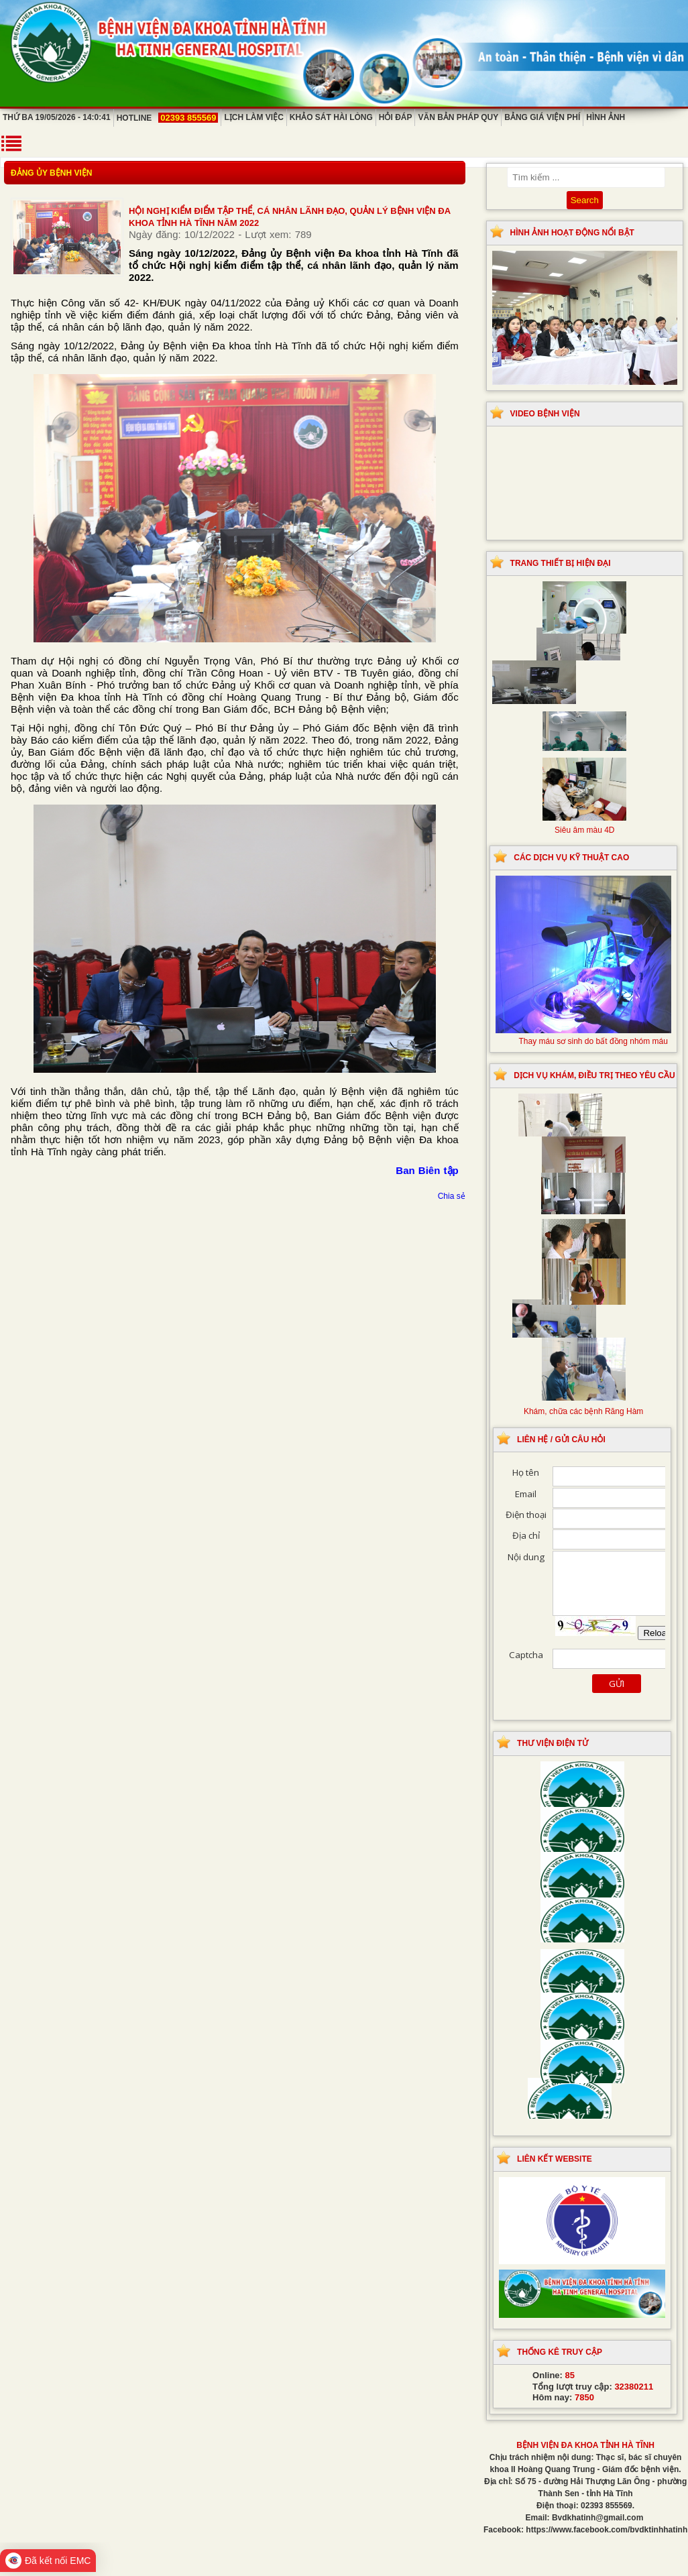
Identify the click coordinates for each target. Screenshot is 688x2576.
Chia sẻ (451, 1196)
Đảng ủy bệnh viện (51, 173)
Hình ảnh (605, 117)
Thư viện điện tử (552, 1743)
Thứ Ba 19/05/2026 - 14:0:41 (57, 117)
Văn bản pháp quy (458, 117)
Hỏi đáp (395, 117)
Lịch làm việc (253, 117)
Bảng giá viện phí (542, 117)
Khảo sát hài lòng (331, 117)
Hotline (168, 118)
